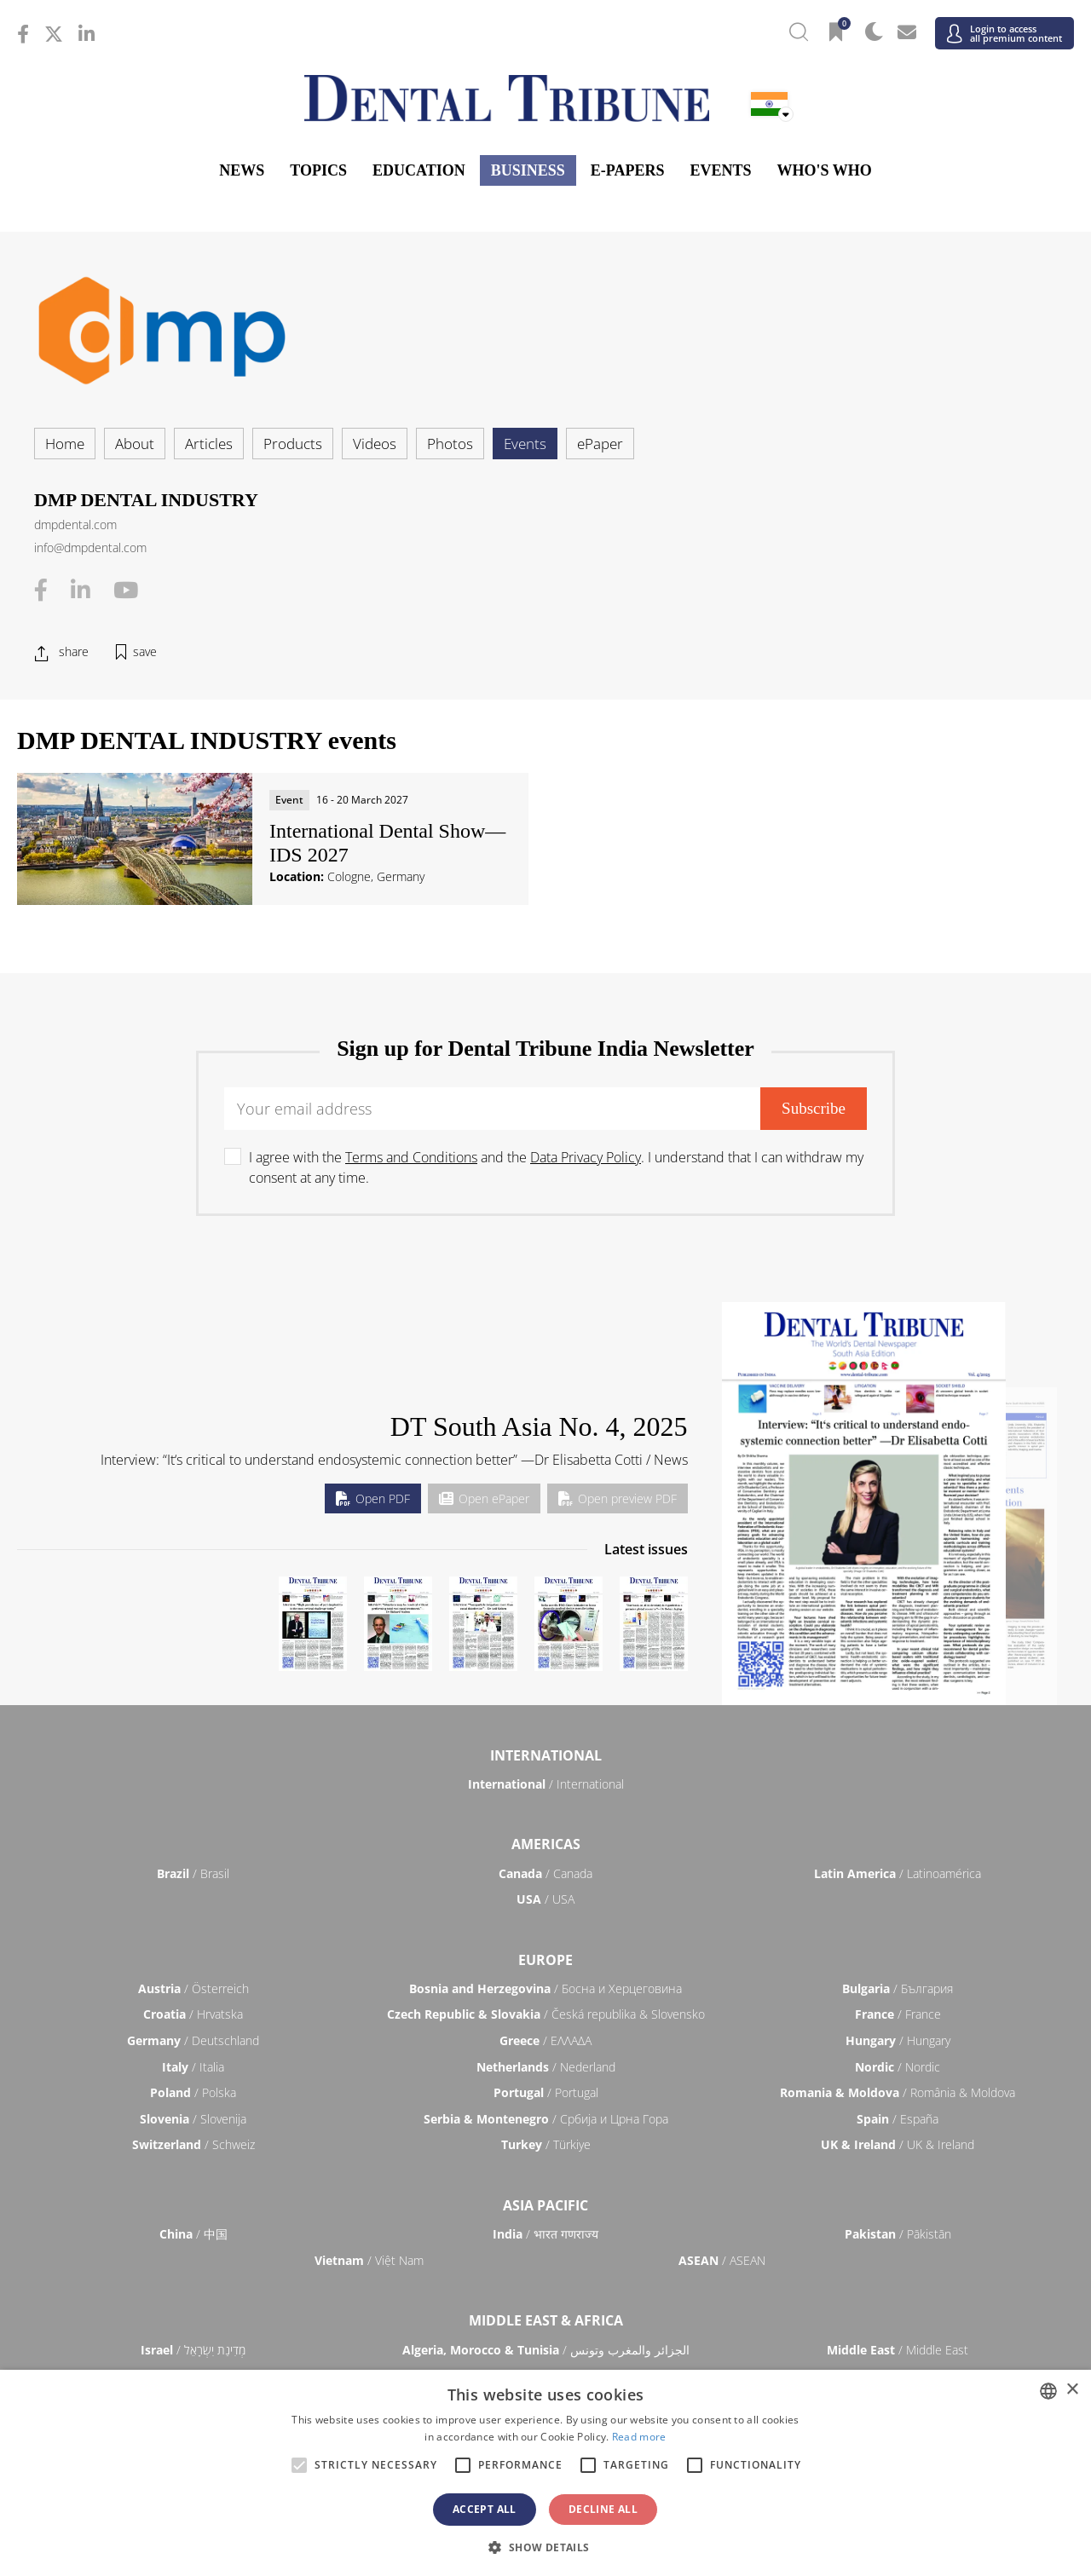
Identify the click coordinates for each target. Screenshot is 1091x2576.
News (241, 170)
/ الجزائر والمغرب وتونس (546, 2350)
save (145, 651)
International (546, 1755)
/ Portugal (546, 2092)
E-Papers (628, 170)
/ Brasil (193, 1873)
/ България (897, 1988)
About (134, 443)
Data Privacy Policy (585, 1157)
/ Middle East (897, 2350)
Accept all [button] (485, 2509)
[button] (545, 2547)
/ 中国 (193, 2234)
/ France (898, 2014)
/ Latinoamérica (897, 1873)
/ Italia (193, 2067)
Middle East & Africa (546, 2320)
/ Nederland (545, 2067)
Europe (545, 1960)
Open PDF (373, 1498)
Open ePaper (484, 1498)
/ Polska (193, 2092)
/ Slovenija (193, 2119)
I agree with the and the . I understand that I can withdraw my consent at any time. (556, 1167)
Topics (318, 170)
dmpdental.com (75, 524)
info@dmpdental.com (90, 547)
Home (64, 443)
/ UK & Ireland (897, 2144)
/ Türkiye (546, 2144)
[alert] (545, 2473)
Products (292, 443)
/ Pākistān (898, 2234)
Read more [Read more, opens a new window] (639, 2436)
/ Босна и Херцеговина (545, 1988)
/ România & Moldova (897, 2092)
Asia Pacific (545, 2205)
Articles (209, 443)
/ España (897, 2119)
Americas (545, 1844)
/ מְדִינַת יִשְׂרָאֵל (193, 2350)
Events (720, 170)
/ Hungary (898, 2040)
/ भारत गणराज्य (545, 2234)
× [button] (1071, 2389)
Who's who (823, 170)
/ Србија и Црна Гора (546, 2119)
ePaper (600, 443)
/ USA (545, 1899)
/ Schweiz (193, 2144)
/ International (546, 1784)
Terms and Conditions (411, 1157)
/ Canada (545, 1873)
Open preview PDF (617, 1498)
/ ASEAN (721, 2260)
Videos (374, 443)
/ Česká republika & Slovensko (546, 2014)
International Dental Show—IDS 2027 (387, 843)
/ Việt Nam (369, 2260)
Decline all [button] (603, 2509)
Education (418, 170)
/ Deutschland (193, 2040)
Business (528, 170)
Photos (450, 443)
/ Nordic (897, 2067)
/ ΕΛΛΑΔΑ (545, 2040)
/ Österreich (193, 1988)
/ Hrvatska (193, 2014)
